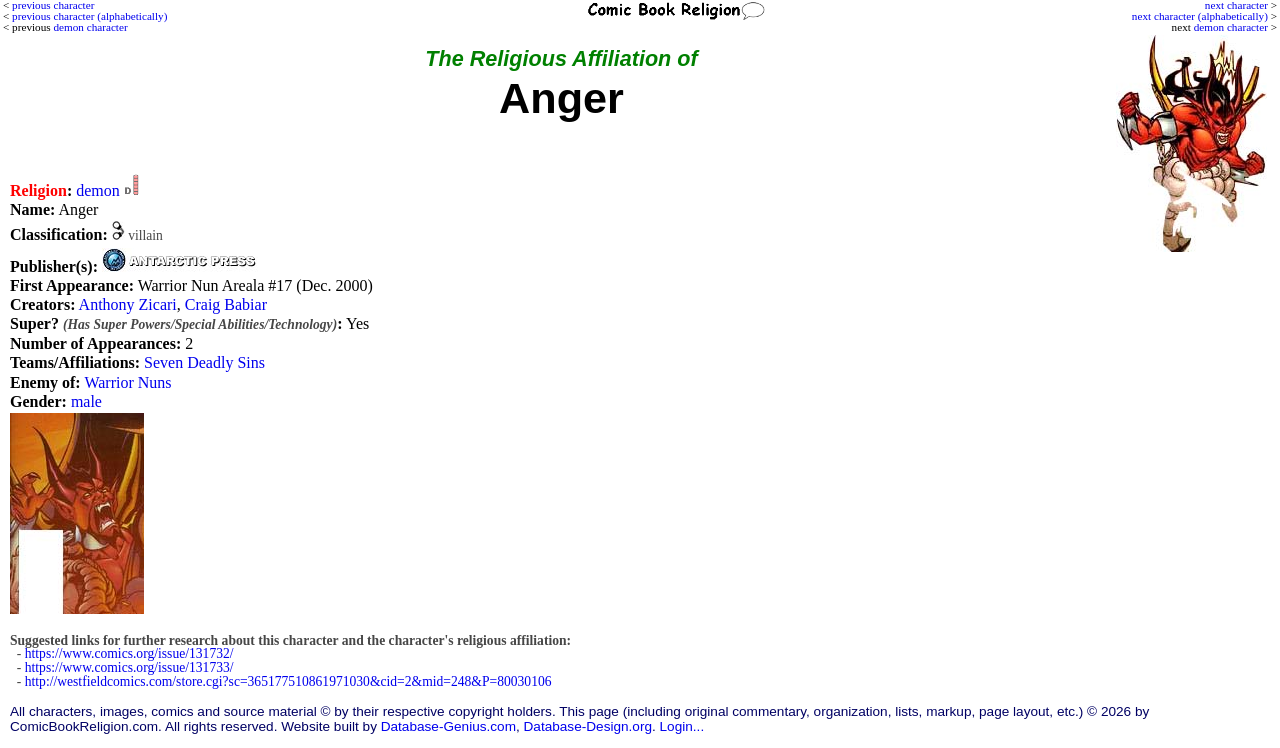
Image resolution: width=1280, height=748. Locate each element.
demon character (1231, 27)
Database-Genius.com (448, 726)
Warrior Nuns (127, 382)
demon (98, 190)
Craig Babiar (226, 304)
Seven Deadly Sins (204, 362)
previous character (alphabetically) (89, 16)
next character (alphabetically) (1200, 16)
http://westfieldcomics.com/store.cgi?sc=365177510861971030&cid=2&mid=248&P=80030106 (288, 681)
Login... (682, 726)
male (86, 401)
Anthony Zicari (128, 304)
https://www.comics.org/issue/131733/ (129, 667)
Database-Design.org (588, 726)
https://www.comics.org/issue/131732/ (129, 653)
